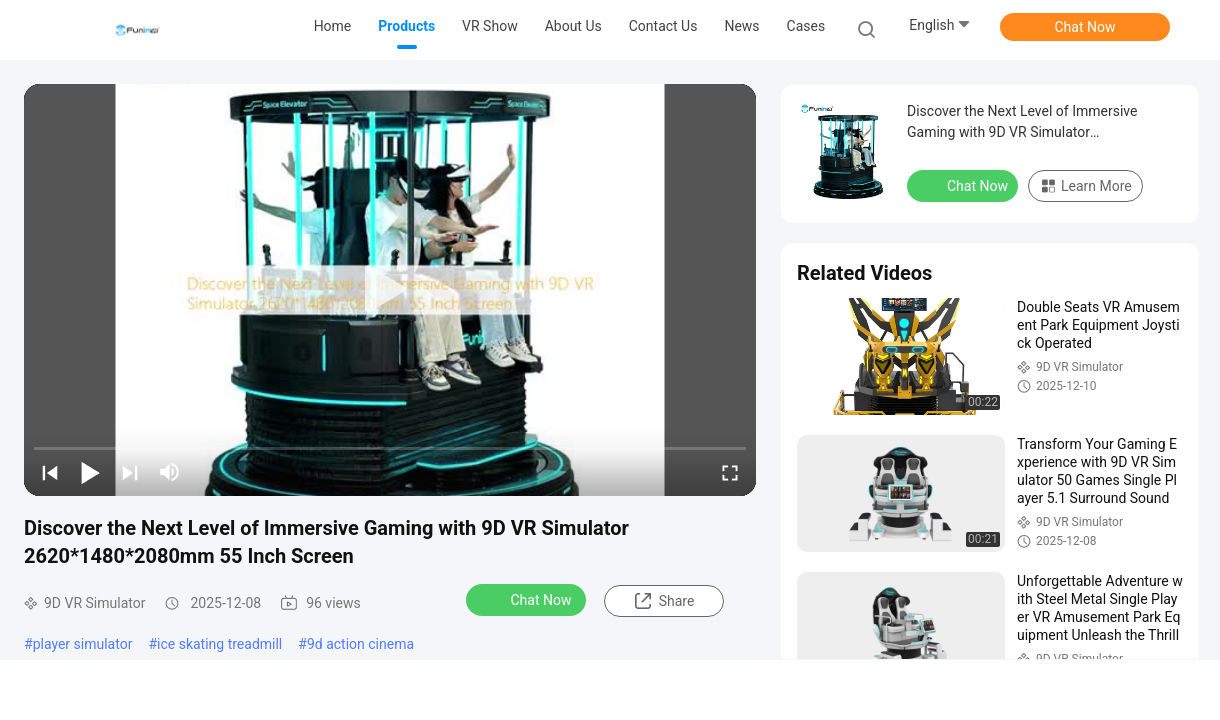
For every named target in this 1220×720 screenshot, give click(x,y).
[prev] (50, 472)
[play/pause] (90, 472)
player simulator (83, 644)
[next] (130, 472)
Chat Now (1085, 27)
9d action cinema (360, 644)
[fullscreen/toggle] (730, 472)
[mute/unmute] (170, 472)
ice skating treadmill (219, 644)
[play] (390, 290)
